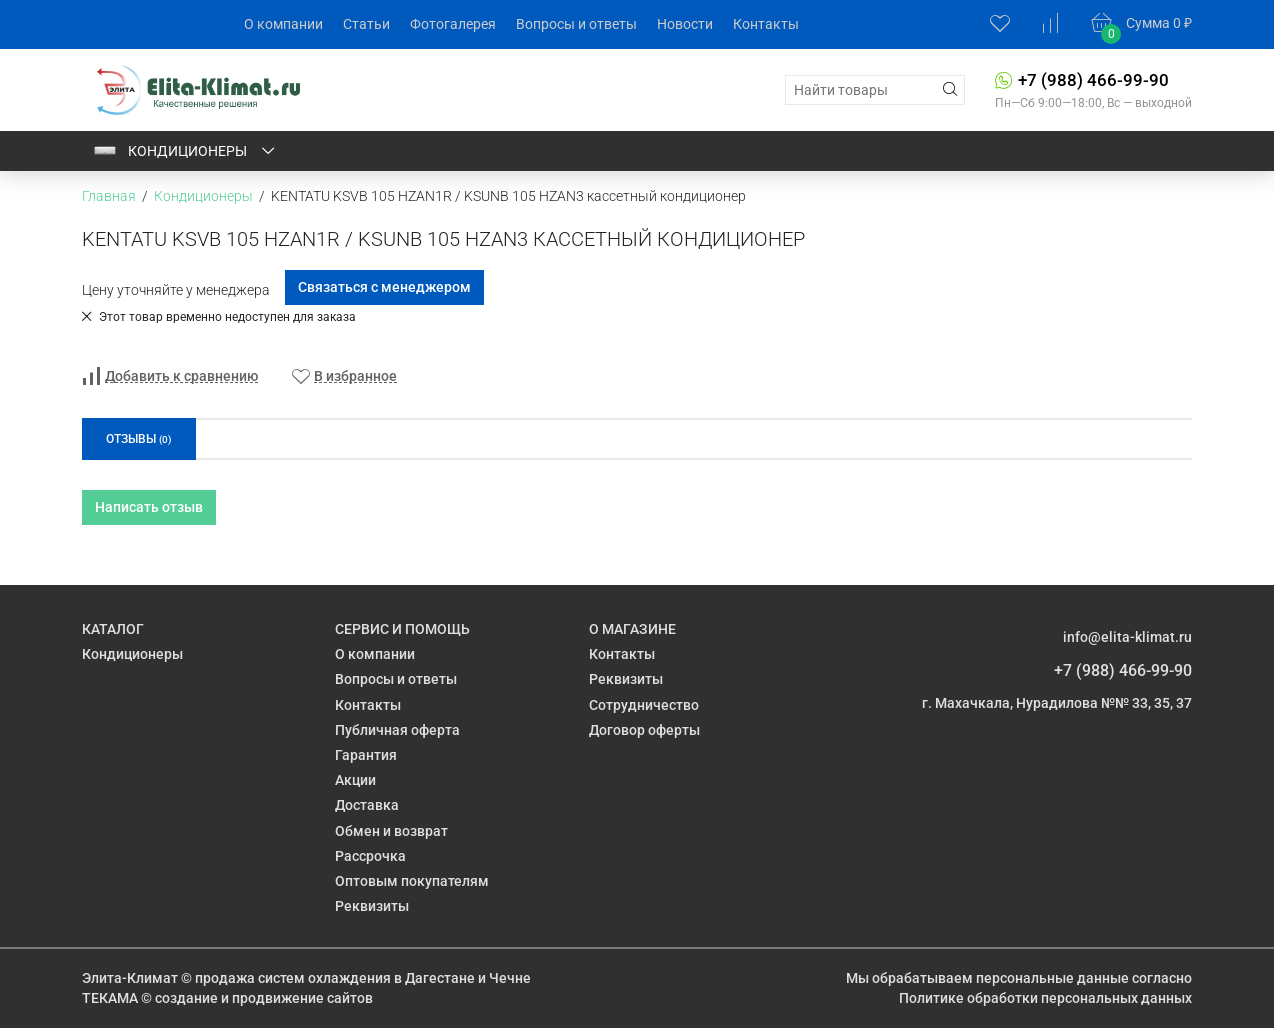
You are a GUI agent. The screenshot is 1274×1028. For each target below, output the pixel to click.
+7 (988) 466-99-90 (1093, 80)
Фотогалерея (453, 24)
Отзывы (139, 439)
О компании (283, 24)
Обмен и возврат (391, 831)
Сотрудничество (644, 705)
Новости (685, 24)
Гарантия (366, 755)
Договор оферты (644, 730)
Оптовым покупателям (412, 881)
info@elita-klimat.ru (1127, 637)
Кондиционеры (185, 151)
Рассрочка (370, 856)
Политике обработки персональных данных (1045, 998)
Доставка (367, 805)
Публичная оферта (397, 730)
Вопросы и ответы (576, 24)
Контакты (766, 24)
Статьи (366, 24)
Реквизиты (372, 906)
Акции (355, 780)
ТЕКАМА (110, 998)
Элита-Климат (130, 978)
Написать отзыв (149, 507)
